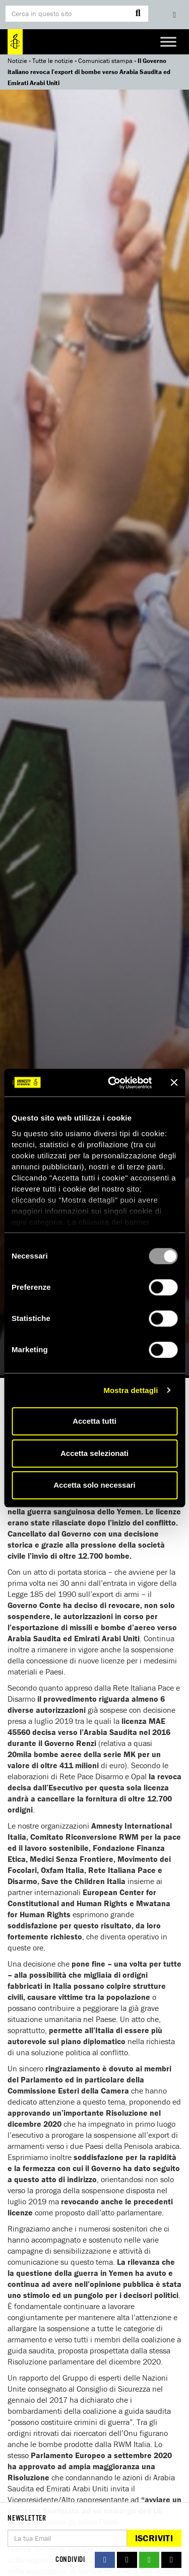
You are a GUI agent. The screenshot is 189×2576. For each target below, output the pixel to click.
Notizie (17, 60)
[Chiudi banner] (173, 1082)
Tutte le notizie (52, 60)
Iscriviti (154, 2538)
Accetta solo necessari (94, 1485)
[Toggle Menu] (168, 41)
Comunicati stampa (105, 60)
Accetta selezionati (94, 1453)
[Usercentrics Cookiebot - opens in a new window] (113, 1082)
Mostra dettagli (130, 1390)
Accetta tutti (94, 1421)
